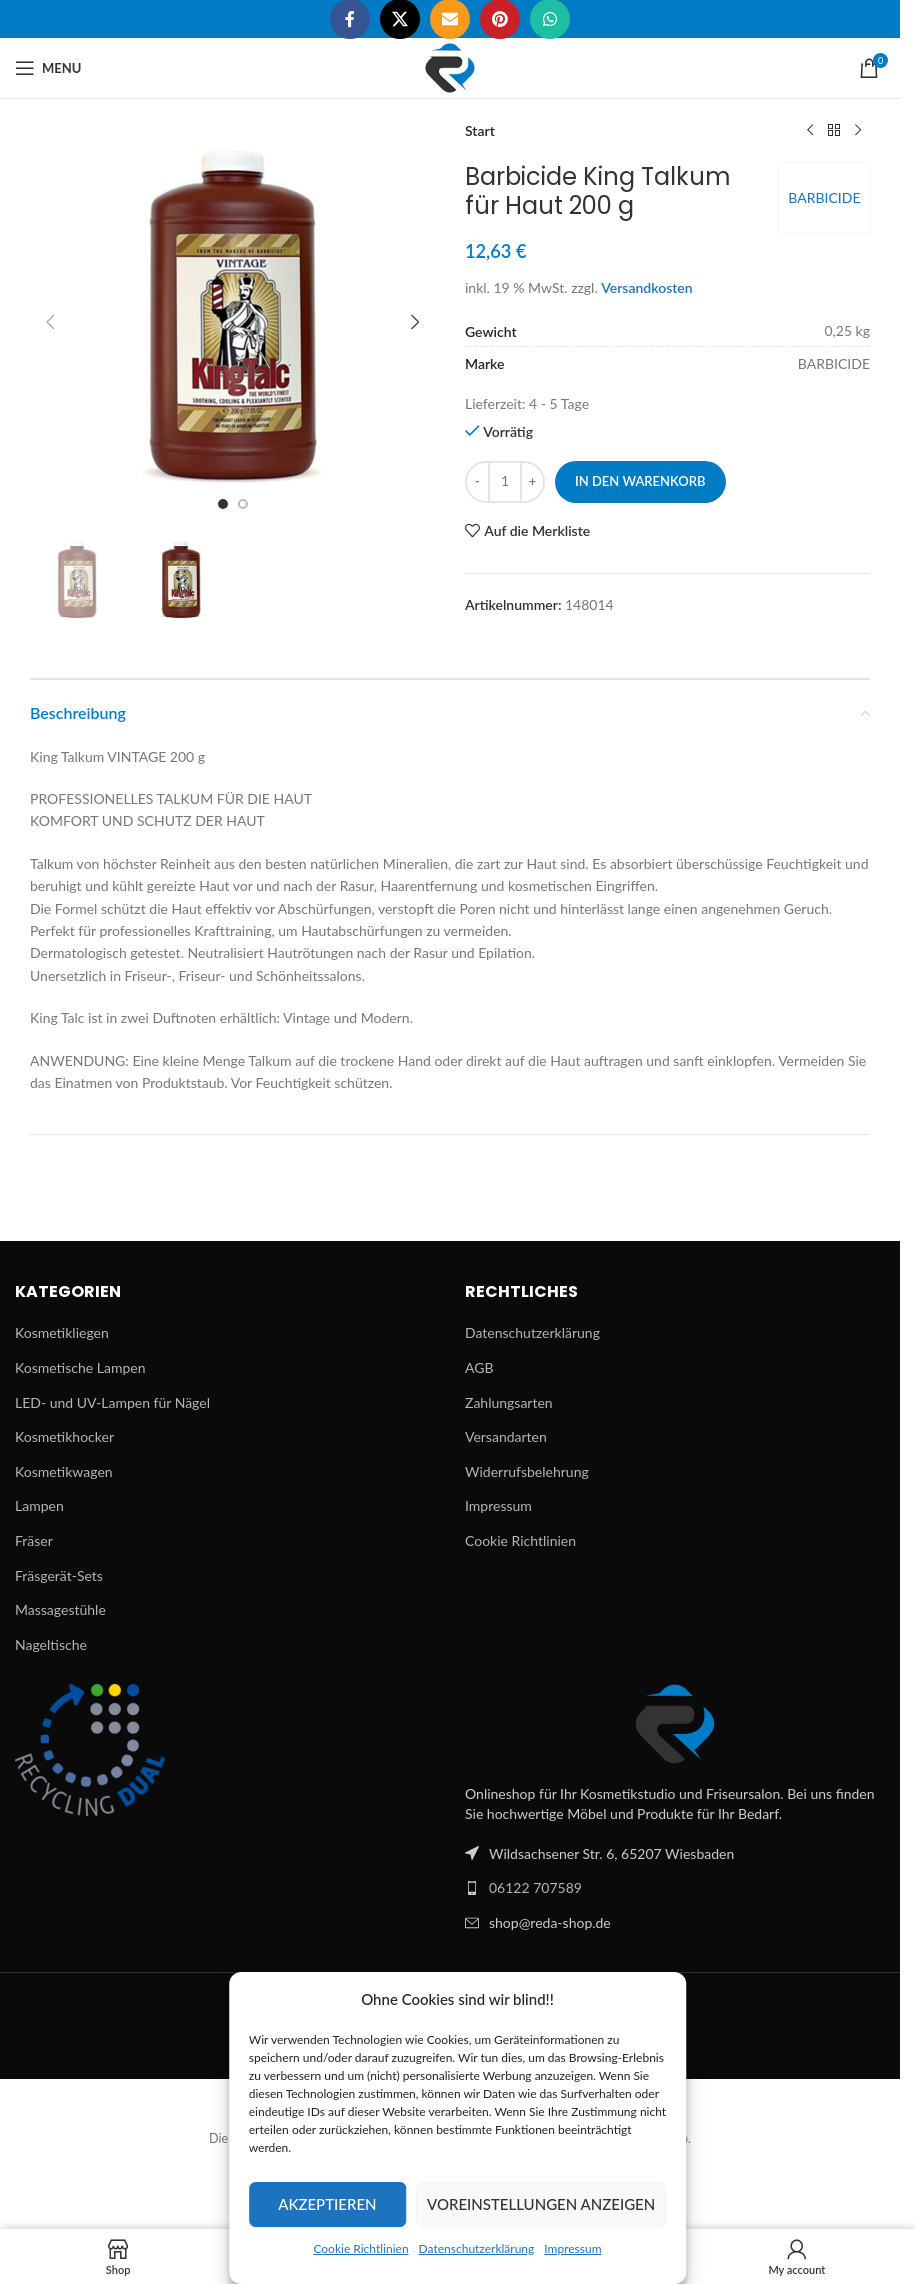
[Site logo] (450, 66)
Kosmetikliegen (62, 1332)
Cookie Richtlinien (360, 2248)
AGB (479, 1367)
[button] (50, 322)
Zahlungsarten (509, 1402)
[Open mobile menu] (48, 68)
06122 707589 (535, 1887)
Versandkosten (646, 287)
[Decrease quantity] (477, 482)
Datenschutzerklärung (477, 2248)
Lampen (39, 1505)
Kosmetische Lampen (80, 1367)
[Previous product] (810, 131)
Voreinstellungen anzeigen (541, 2204)
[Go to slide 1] (223, 504)
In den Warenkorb (640, 481)
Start (480, 130)
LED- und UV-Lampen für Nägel (112, 1402)
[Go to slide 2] (243, 504)
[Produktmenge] (505, 482)
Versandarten (506, 1436)
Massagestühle (60, 1609)
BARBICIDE (824, 197)
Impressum (572, 2248)
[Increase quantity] (532, 482)
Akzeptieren (327, 2204)
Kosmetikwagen (64, 1471)
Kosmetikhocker (64, 1436)
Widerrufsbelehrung (527, 1471)
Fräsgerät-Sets (59, 1575)
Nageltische (51, 1644)
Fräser (34, 1540)
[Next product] (858, 131)
